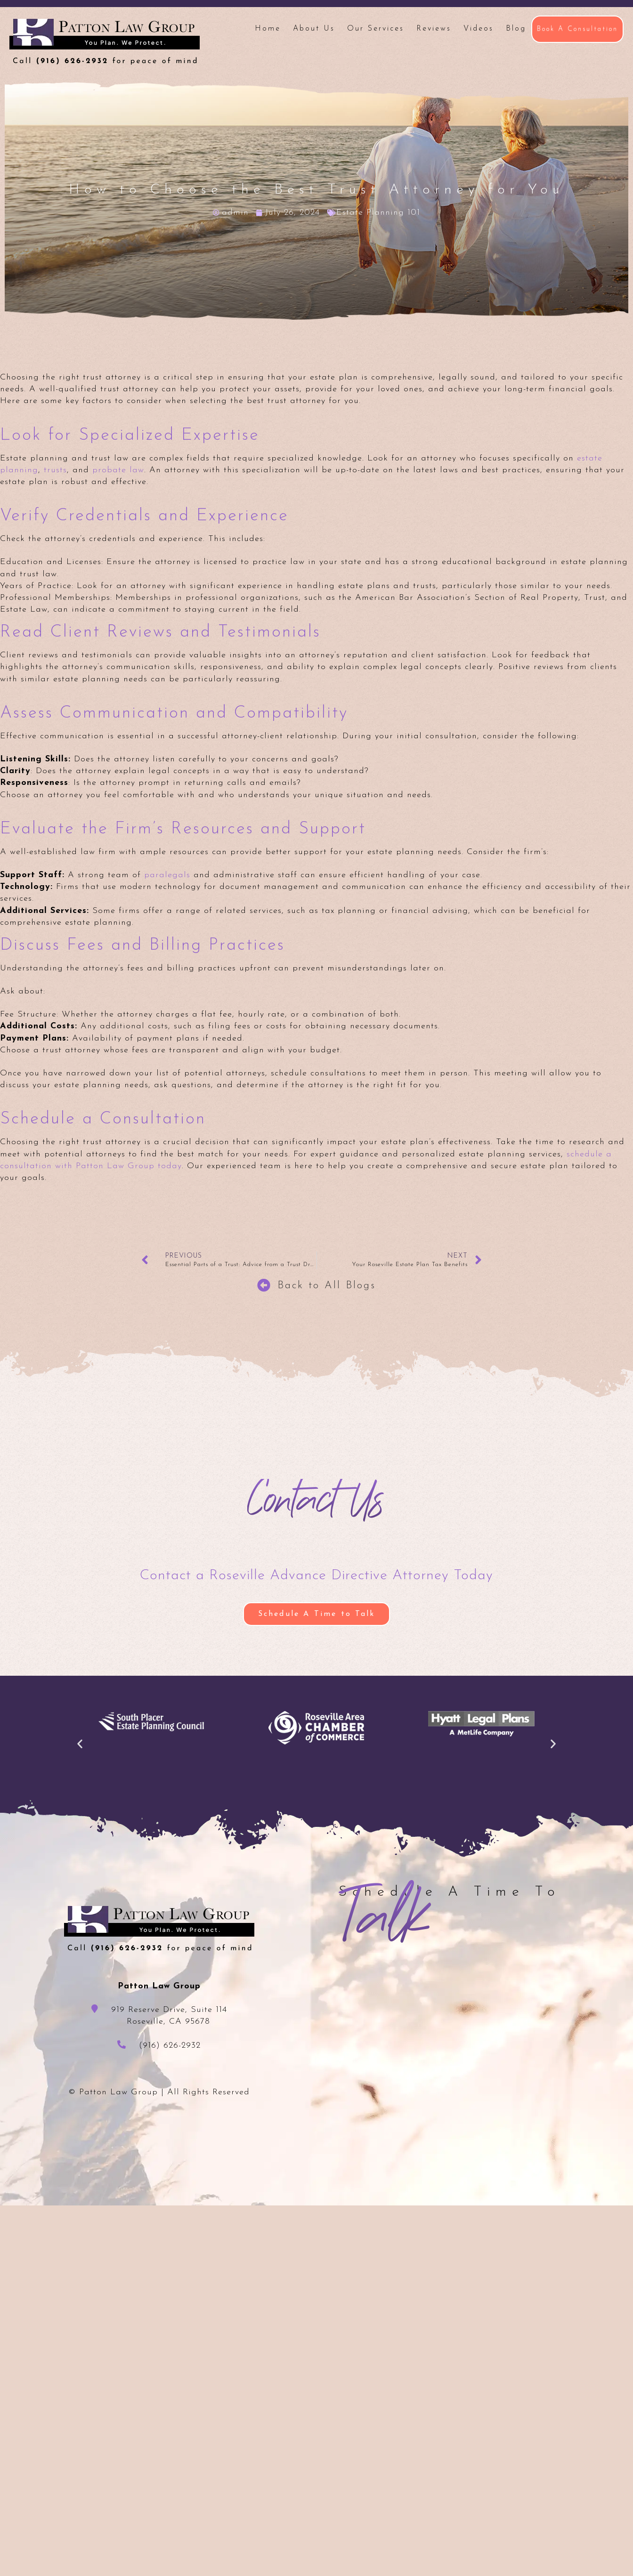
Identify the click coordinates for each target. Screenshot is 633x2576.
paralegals (167, 875)
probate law (118, 470)
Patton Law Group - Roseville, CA (104, 42)
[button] (80, 1744)
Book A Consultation (577, 28)
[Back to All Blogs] (263, 1285)
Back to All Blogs (326, 1285)
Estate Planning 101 (378, 212)
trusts (55, 470)
